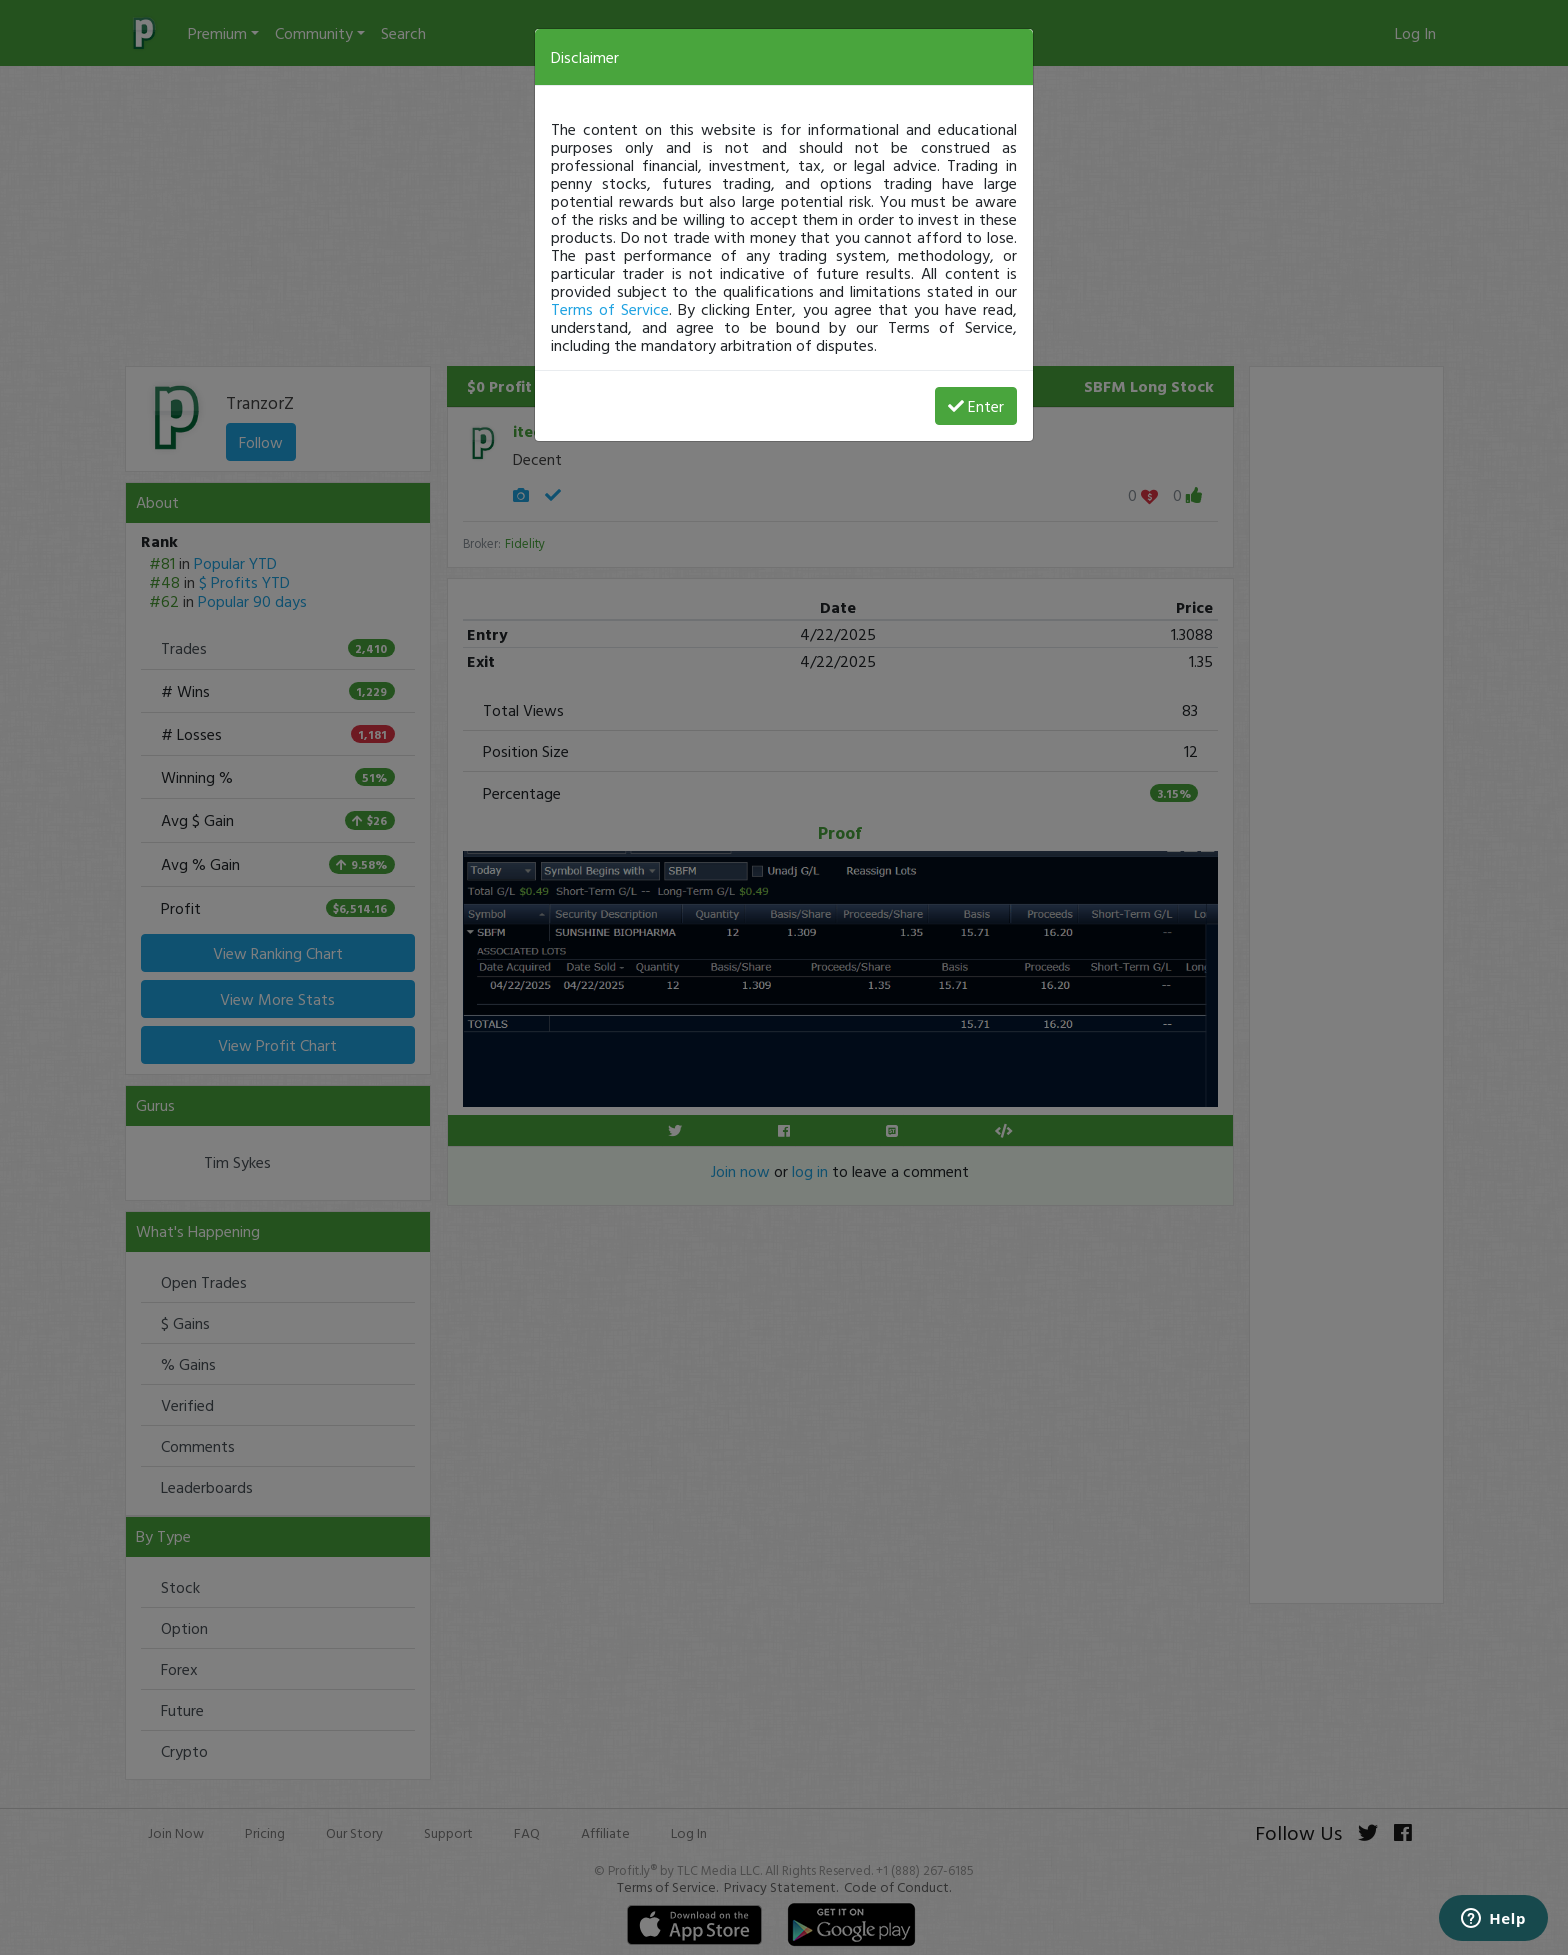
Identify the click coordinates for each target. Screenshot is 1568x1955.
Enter (976, 406)
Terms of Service (610, 309)
